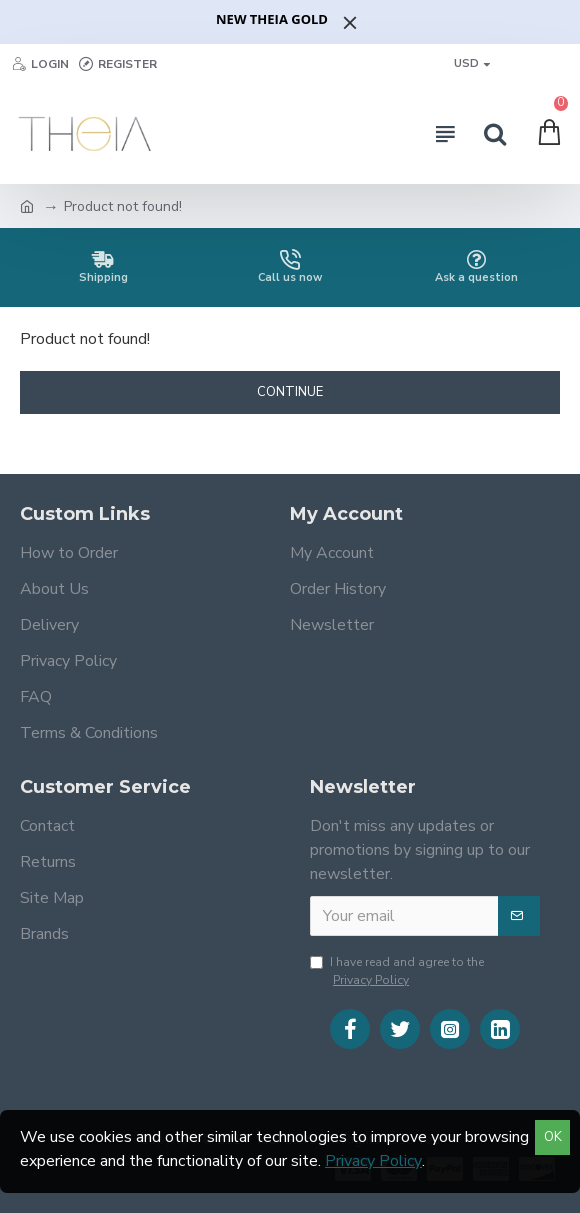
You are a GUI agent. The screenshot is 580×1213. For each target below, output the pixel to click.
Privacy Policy (373, 1161)
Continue (290, 392)
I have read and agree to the (397, 971)
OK (553, 1137)
